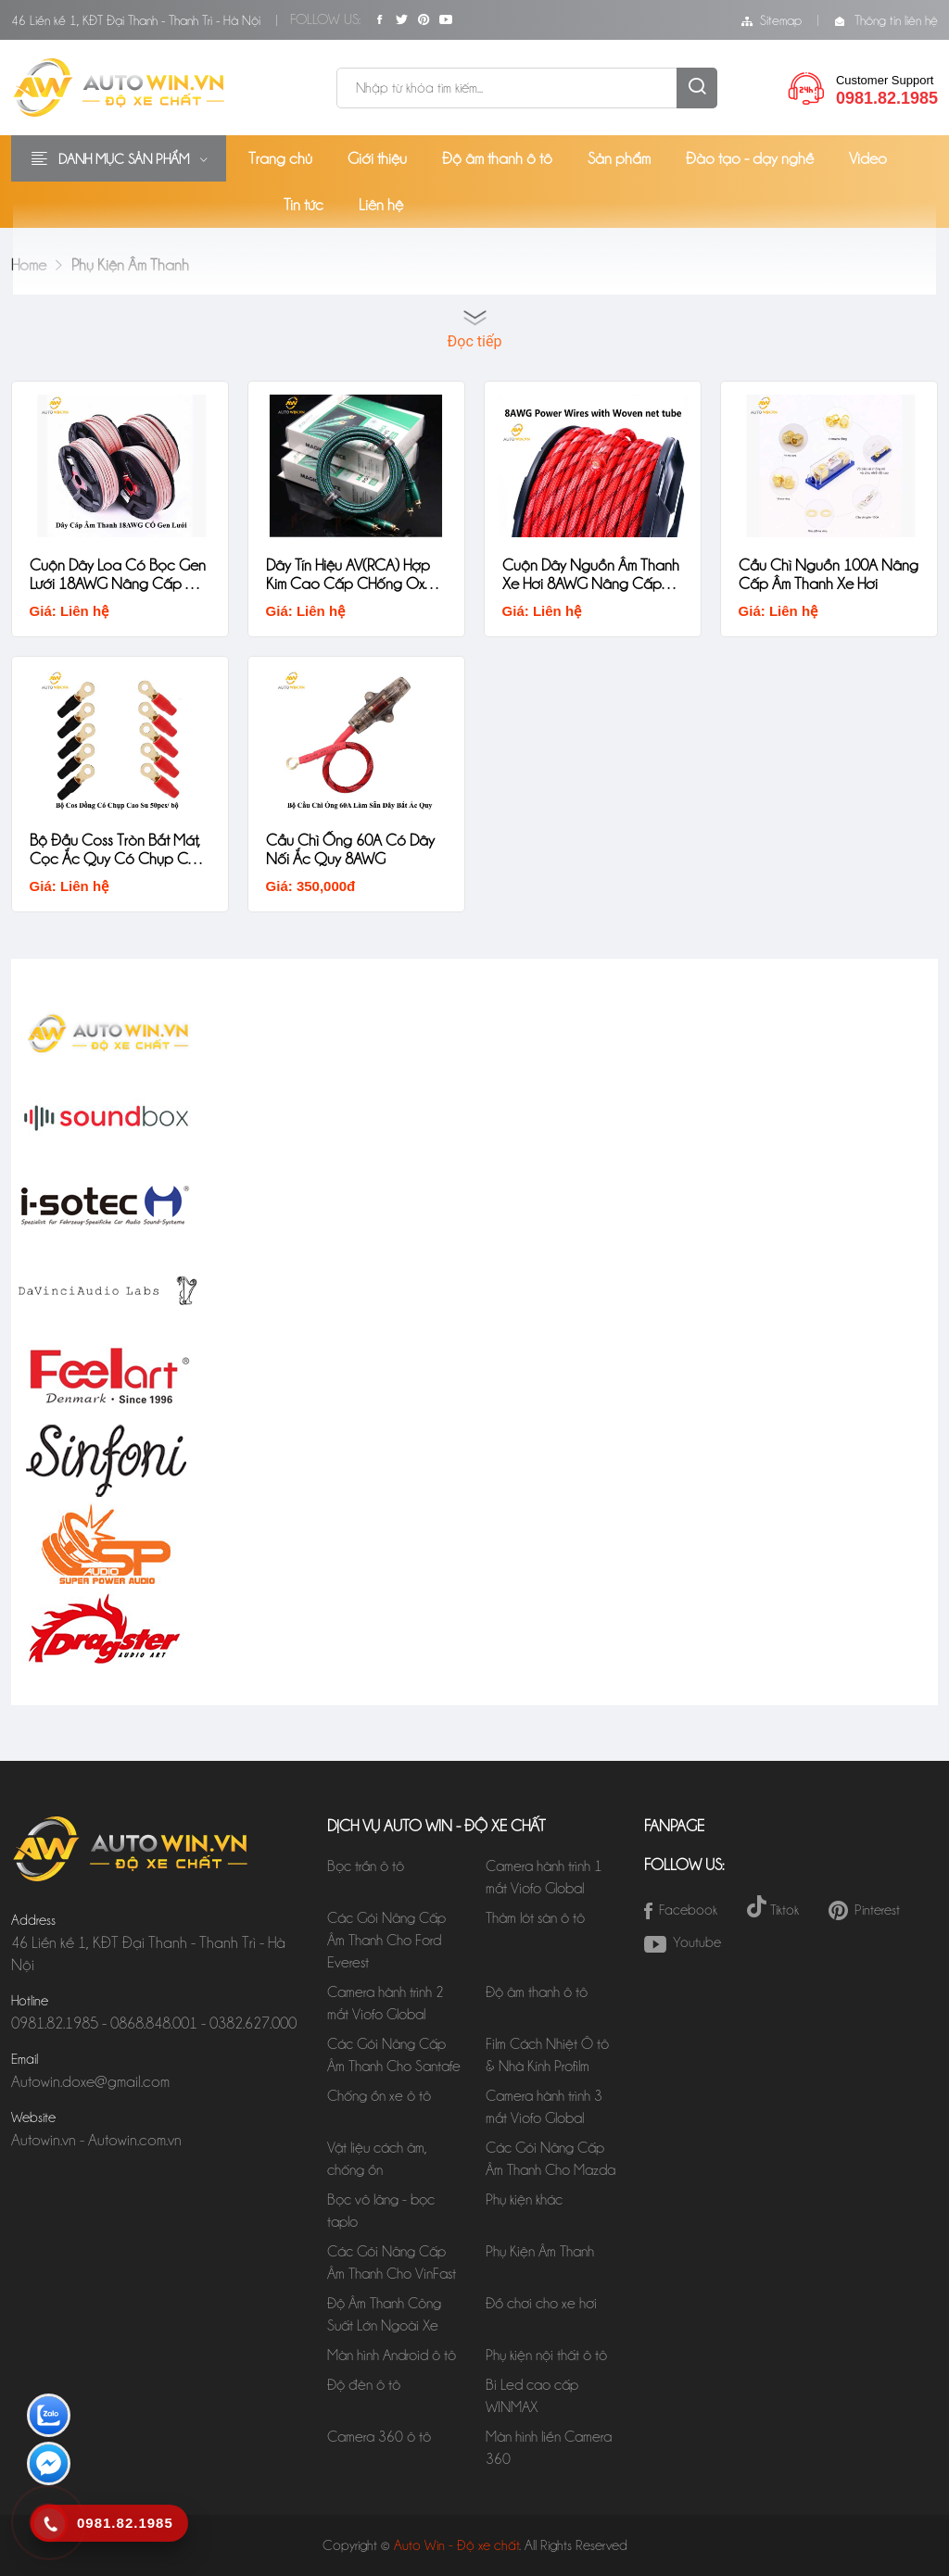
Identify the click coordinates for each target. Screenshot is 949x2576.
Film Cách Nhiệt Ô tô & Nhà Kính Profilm (547, 2055)
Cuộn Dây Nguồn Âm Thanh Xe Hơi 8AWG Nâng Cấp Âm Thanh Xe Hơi (591, 574)
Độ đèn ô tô (363, 2385)
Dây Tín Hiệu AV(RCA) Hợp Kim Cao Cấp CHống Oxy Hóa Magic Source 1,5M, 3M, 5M (349, 574)
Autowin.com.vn (135, 2139)
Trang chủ (280, 158)
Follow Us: (325, 19)
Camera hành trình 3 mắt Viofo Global (544, 2107)
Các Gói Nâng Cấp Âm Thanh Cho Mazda (550, 2159)
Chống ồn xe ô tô (379, 2096)
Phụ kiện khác (524, 2199)
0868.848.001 (153, 2023)
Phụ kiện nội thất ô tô (546, 2355)
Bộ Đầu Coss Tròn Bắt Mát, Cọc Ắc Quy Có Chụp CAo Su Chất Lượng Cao (119, 849)
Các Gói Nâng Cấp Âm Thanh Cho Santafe (394, 2055)
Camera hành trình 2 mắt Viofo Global (385, 2003)
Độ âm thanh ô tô (497, 158)
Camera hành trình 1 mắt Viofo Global (544, 1877)
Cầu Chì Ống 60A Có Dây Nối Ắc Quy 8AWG (351, 848)
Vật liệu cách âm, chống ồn (377, 2159)
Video (868, 158)
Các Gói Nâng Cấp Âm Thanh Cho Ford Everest (386, 1940)
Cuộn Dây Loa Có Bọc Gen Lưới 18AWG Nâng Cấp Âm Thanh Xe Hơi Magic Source (119, 574)
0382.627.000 (253, 2023)
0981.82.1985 (54, 2023)
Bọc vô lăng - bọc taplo (381, 2211)
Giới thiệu (377, 158)
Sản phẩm (619, 158)
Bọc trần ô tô (365, 1866)
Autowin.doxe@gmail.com (90, 2081)
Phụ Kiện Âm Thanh (540, 2251)
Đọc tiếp (475, 341)
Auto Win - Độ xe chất (456, 2545)
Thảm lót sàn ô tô (535, 1918)
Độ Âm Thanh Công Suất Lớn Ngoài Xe (386, 2314)
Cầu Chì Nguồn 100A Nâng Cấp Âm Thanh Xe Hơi (817, 574)
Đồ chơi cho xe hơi (541, 2303)
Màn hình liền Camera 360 (549, 2448)
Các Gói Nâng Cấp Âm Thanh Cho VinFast (391, 2262)
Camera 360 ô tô (379, 2436)
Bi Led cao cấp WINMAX (532, 2396)
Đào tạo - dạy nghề (750, 158)
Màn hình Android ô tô (391, 2355)
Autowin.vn (43, 2139)
